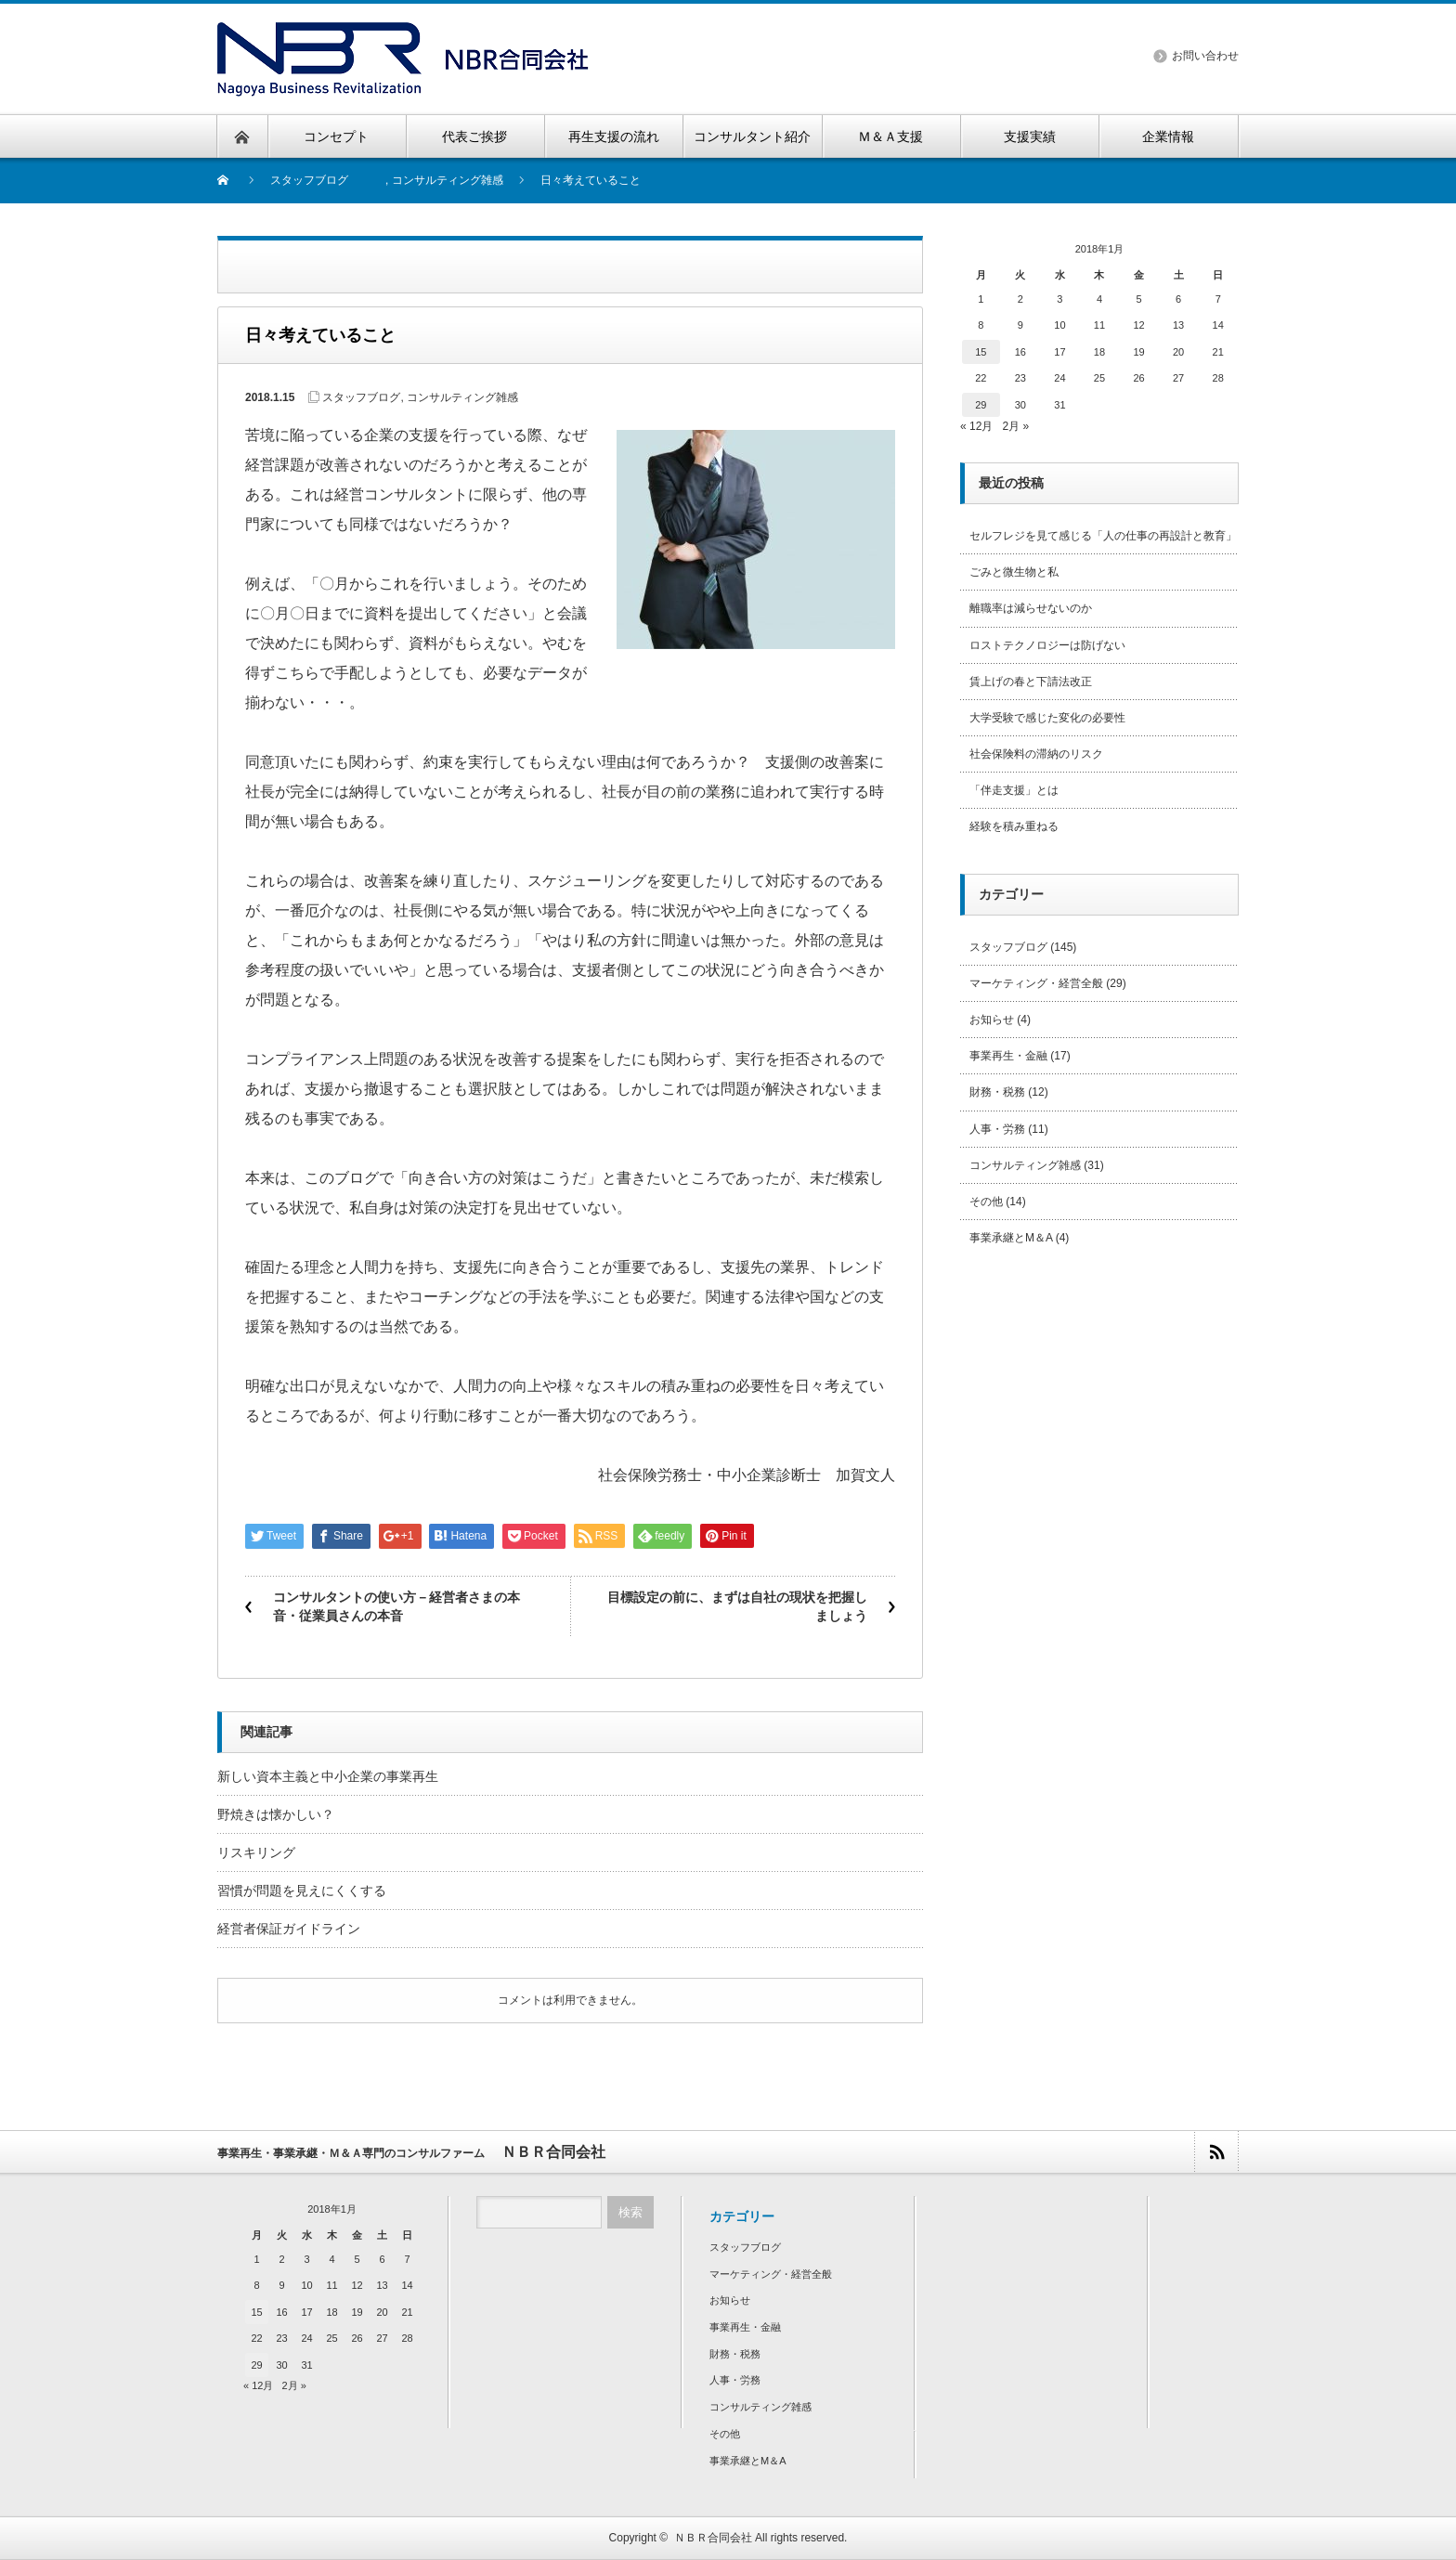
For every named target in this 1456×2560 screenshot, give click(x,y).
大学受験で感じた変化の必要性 (1047, 717)
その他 (986, 1201)
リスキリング (256, 1852)
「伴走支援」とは (1014, 790)
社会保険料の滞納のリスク (1036, 753)
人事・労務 (997, 1129)
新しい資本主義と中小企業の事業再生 (327, 1776)
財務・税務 (997, 1091)
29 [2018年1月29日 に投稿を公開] (980, 404)
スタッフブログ (309, 180)
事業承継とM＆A (1010, 1237)
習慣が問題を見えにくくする (301, 1890)
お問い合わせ (1205, 55)
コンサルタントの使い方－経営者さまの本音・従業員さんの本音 (396, 1606)
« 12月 (976, 426)
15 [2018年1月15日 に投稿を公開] (980, 351)
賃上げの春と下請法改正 (1030, 681)
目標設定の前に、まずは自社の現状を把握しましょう (737, 1606)
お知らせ (991, 1019)
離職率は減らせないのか (1030, 608)
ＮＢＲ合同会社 (713, 2537)
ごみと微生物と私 (1014, 571)
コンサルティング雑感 (447, 180)
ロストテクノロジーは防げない (1047, 645)
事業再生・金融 (1008, 1055)
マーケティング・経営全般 (1036, 983)
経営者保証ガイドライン (288, 1928)
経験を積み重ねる (1014, 826)
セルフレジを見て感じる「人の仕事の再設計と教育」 (1103, 535)
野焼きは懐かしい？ (275, 1814)
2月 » (1015, 426)
